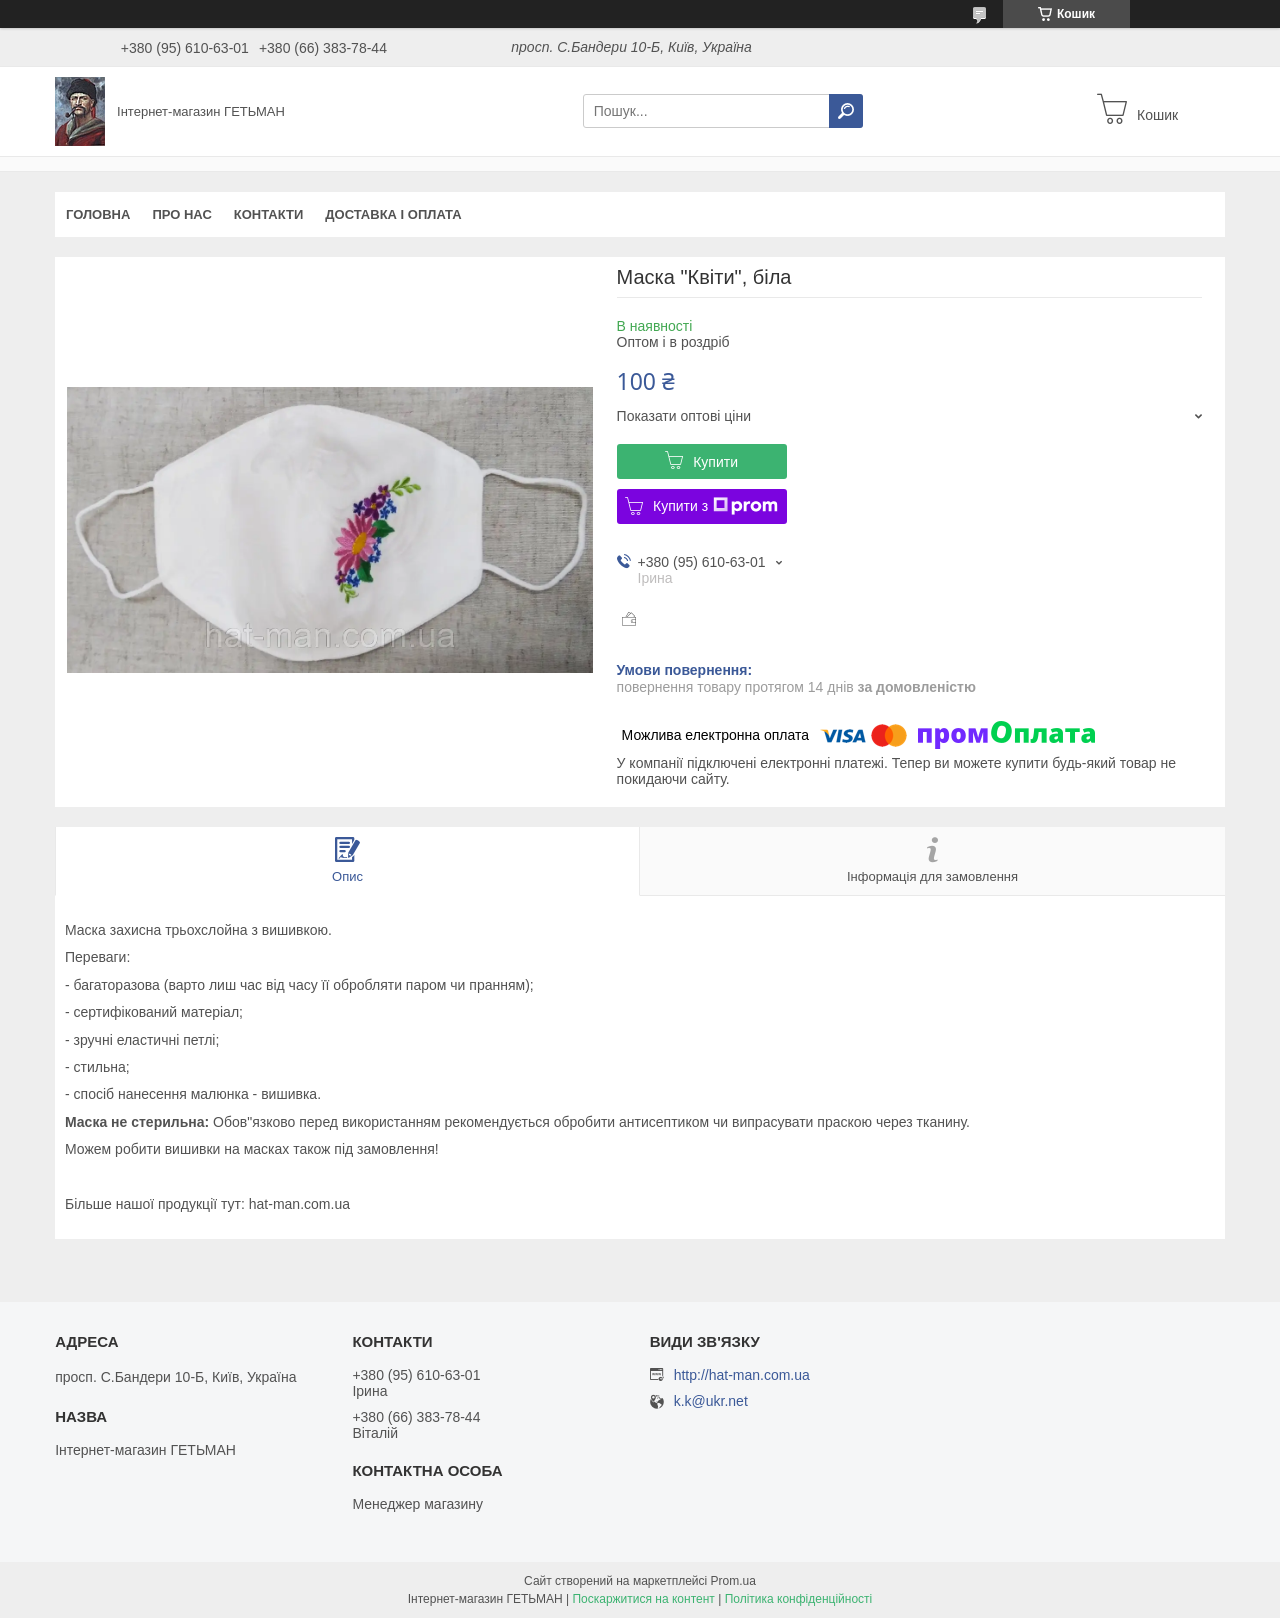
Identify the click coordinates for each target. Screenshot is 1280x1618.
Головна (98, 214)
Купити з (715, 506)
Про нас (181, 214)
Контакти (269, 214)
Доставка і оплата (393, 214)
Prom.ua (733, 1581)
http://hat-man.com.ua (742, 1375)
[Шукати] (846, 111)
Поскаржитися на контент (643, 1599)
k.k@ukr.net (711, 1401)
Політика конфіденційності (799, 1599)
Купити (715, 462)
